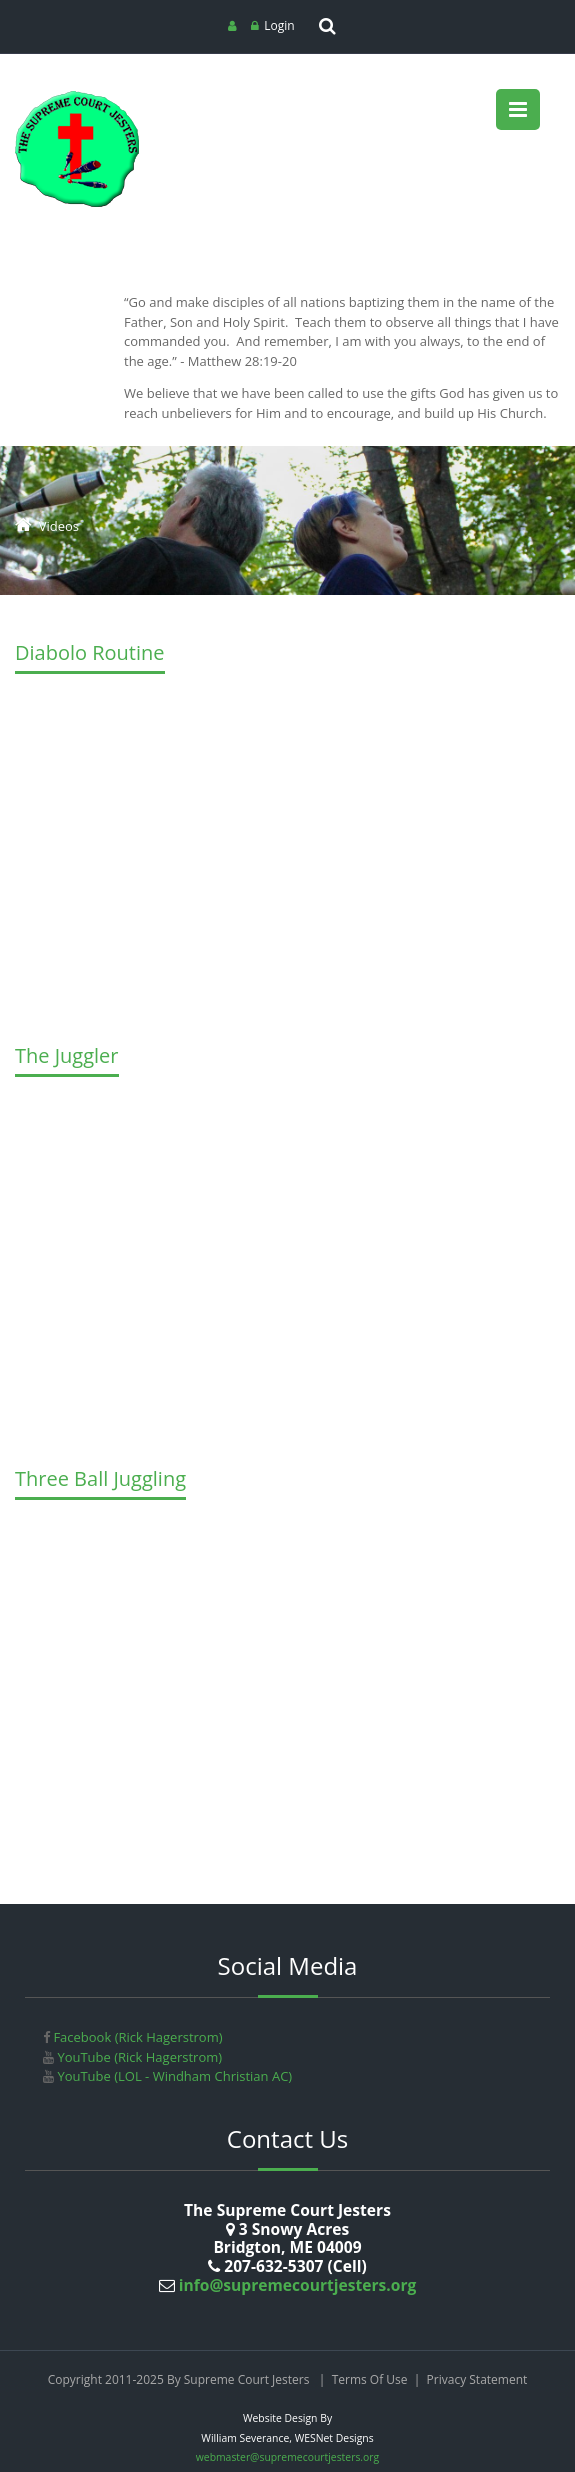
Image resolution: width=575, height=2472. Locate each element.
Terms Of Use (370, 2379)
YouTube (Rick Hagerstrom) (138, 2057)
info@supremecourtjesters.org (296, 2285)
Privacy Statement (477, 2379)
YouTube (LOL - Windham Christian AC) (173, 2076)
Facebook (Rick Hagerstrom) (136, 2037)
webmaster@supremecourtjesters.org (287, 2457)
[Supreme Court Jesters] (77, 97)
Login (279, 25)
